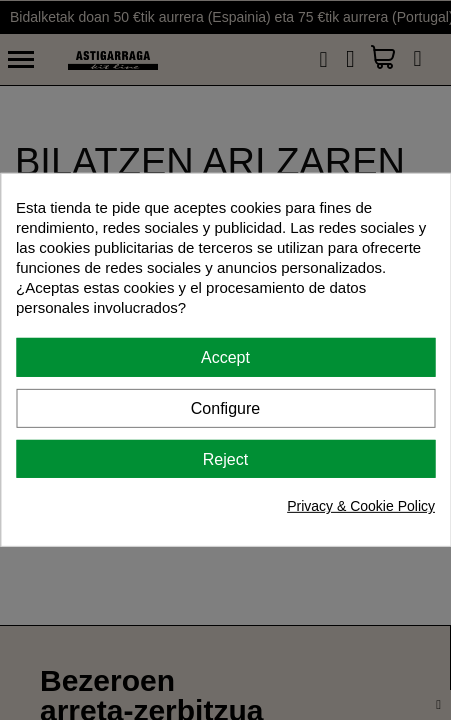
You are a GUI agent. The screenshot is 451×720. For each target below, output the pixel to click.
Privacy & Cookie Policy (361, 506)
